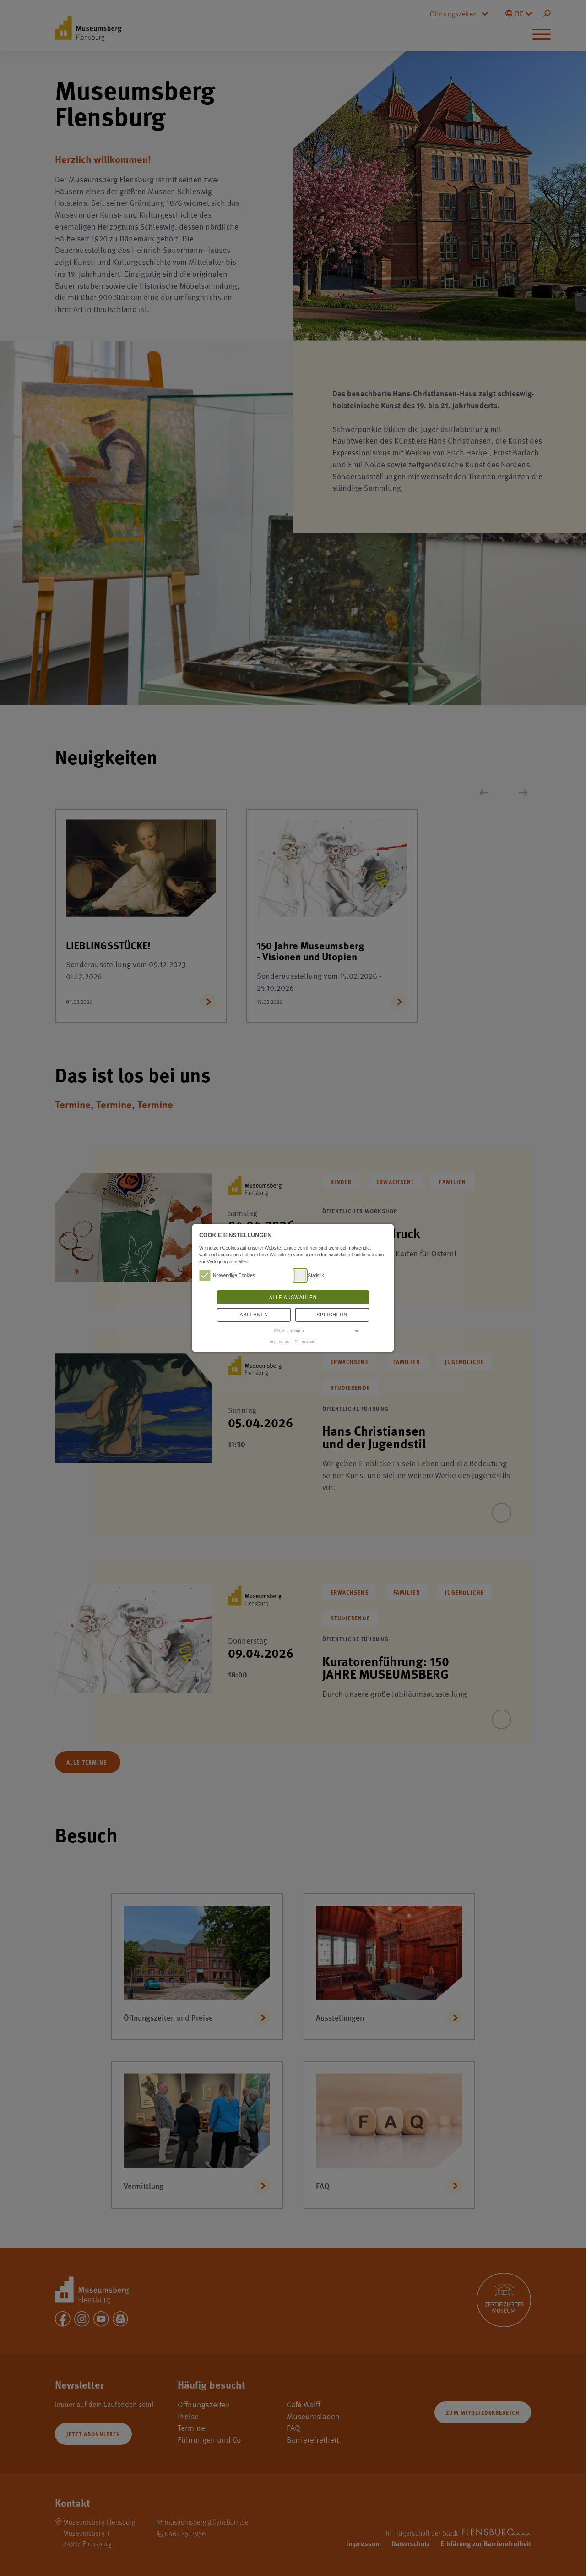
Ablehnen (254, 1314)
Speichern (332, 1314)
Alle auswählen (293, 1297)
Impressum (279, 1341)
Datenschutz (305, 1341)
